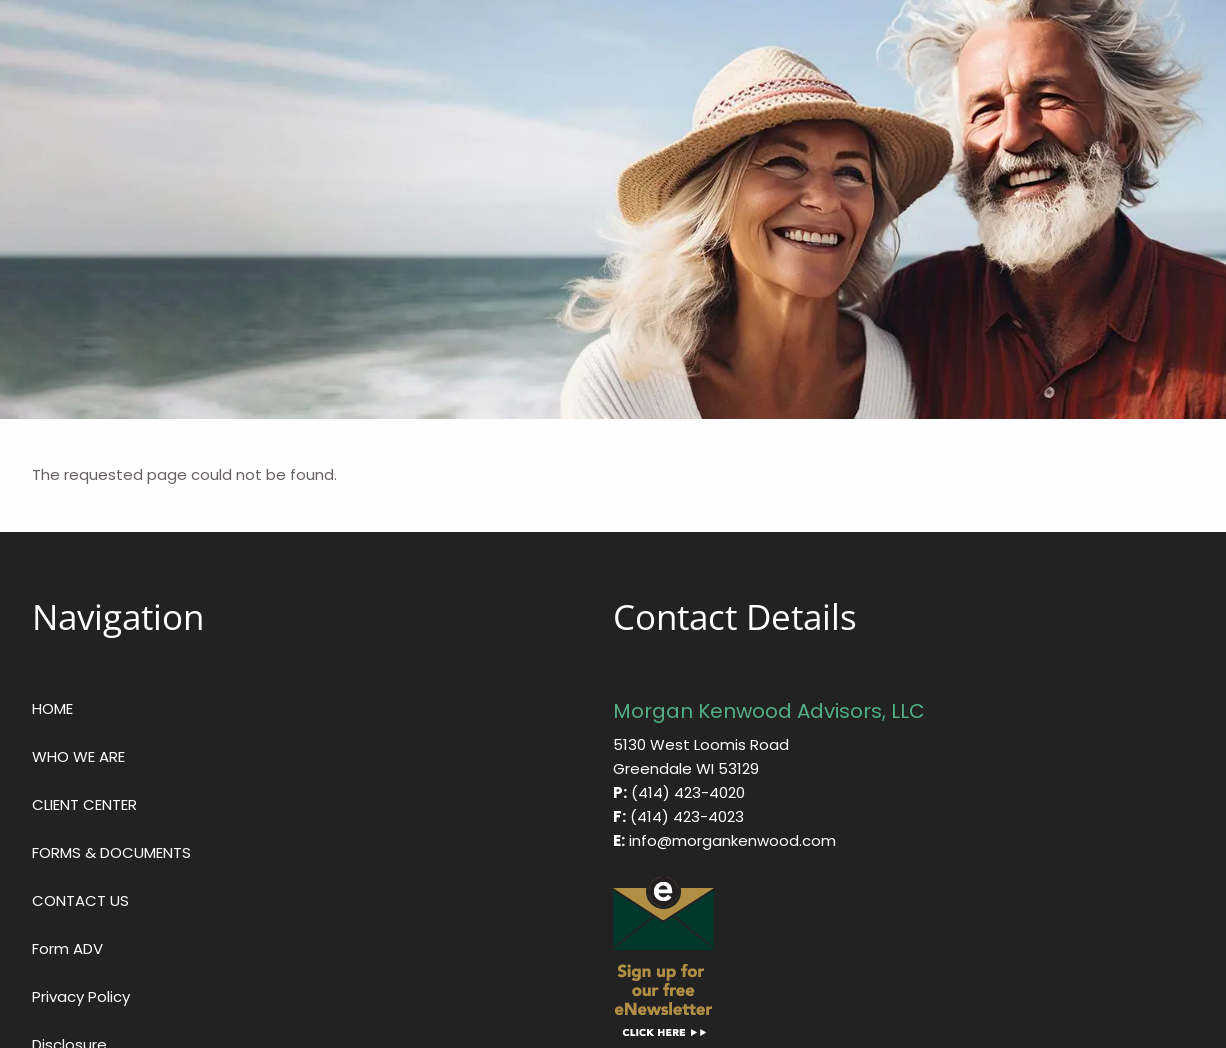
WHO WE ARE (78, 756)
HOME (52, 708)
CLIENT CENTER (84, 804)
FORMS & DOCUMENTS (111, 852)
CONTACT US (80, 900)
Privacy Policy (81, 996)
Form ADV (67, 948)
